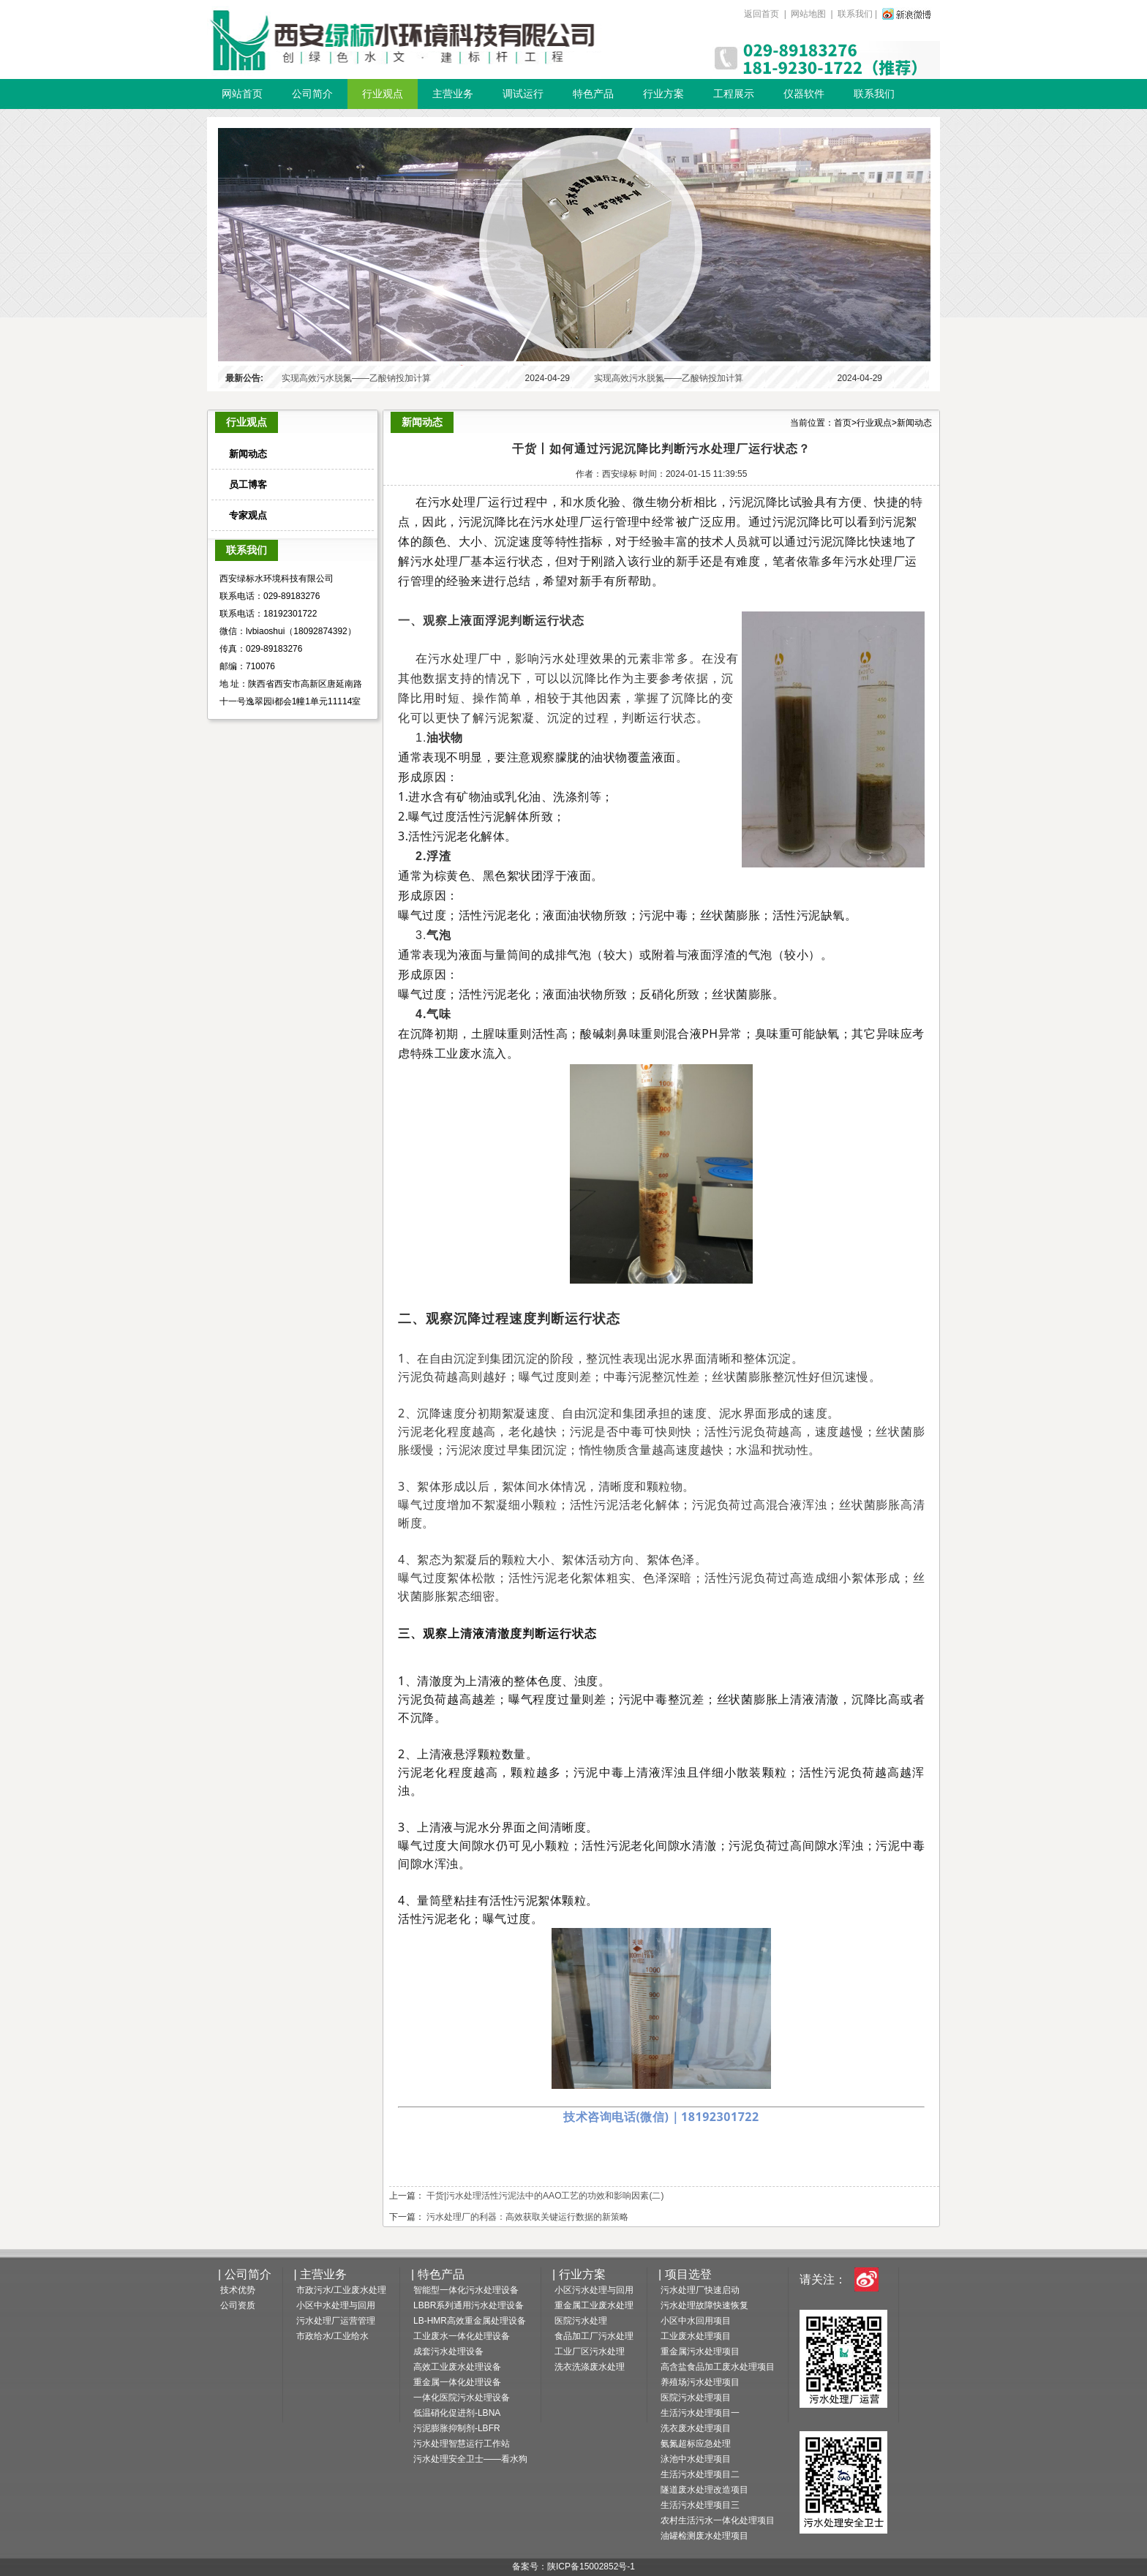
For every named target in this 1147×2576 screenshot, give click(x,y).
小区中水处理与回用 (335, 2305)
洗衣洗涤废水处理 (589, 2367)
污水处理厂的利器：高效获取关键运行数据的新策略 (527, 2217)
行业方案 (663, 93)
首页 (842, 423)
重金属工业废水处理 (593, 2305)
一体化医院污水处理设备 (461, 2397)
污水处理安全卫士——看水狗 (470, 2459)
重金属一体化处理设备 (457, 2382)
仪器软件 (803, 93)
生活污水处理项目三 (700, 2505)
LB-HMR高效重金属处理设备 (469, 2321)
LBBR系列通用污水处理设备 (468, 2305)
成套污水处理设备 (448, 2351)
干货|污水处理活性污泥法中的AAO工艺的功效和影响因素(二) (544, 2196)
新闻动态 (914, 423)
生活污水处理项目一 (700, 2413)
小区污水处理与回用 (593, 2290)
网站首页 (242, 93)
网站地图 (809, 14)
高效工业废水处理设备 (457, 2367)
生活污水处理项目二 (700, 2474)
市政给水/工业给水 (332, 2336)
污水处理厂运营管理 (335, 2321)
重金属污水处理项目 (700, 2351)
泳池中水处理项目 (696, 2459)
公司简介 (312, 93)
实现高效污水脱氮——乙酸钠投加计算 (356, 378)
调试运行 (523, 93)
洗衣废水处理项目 (696, 2428)
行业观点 (382, 93)
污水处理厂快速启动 (700, 2290)
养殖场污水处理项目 (700, 2382)
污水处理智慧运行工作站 (461, 2443)
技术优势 (237, 2290)
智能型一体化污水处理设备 (466, 2290)
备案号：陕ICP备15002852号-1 (573, 2566)
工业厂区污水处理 (589, 2351)
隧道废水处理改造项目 (704, 2490)
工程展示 (733, 93)
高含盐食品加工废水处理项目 (718, 2367)
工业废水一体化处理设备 (461, 2336)
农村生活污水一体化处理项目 (718, 2520)
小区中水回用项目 (696, 2321)
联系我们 (855, 14)
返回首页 (762, 14)
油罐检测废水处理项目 (704, 2536)
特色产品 (593, 93)
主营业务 (452, 93)
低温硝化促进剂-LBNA (456, 2413)
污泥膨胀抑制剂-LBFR (456, 2428)
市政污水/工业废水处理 (341, 2290)
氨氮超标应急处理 (696, 2443)
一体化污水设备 (404, 39)
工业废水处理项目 (696, 2336)
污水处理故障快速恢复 (704, 2305)
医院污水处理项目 (696, 2397)
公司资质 (237, 2305)
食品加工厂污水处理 (593, 2336)
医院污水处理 (580, 2321)
